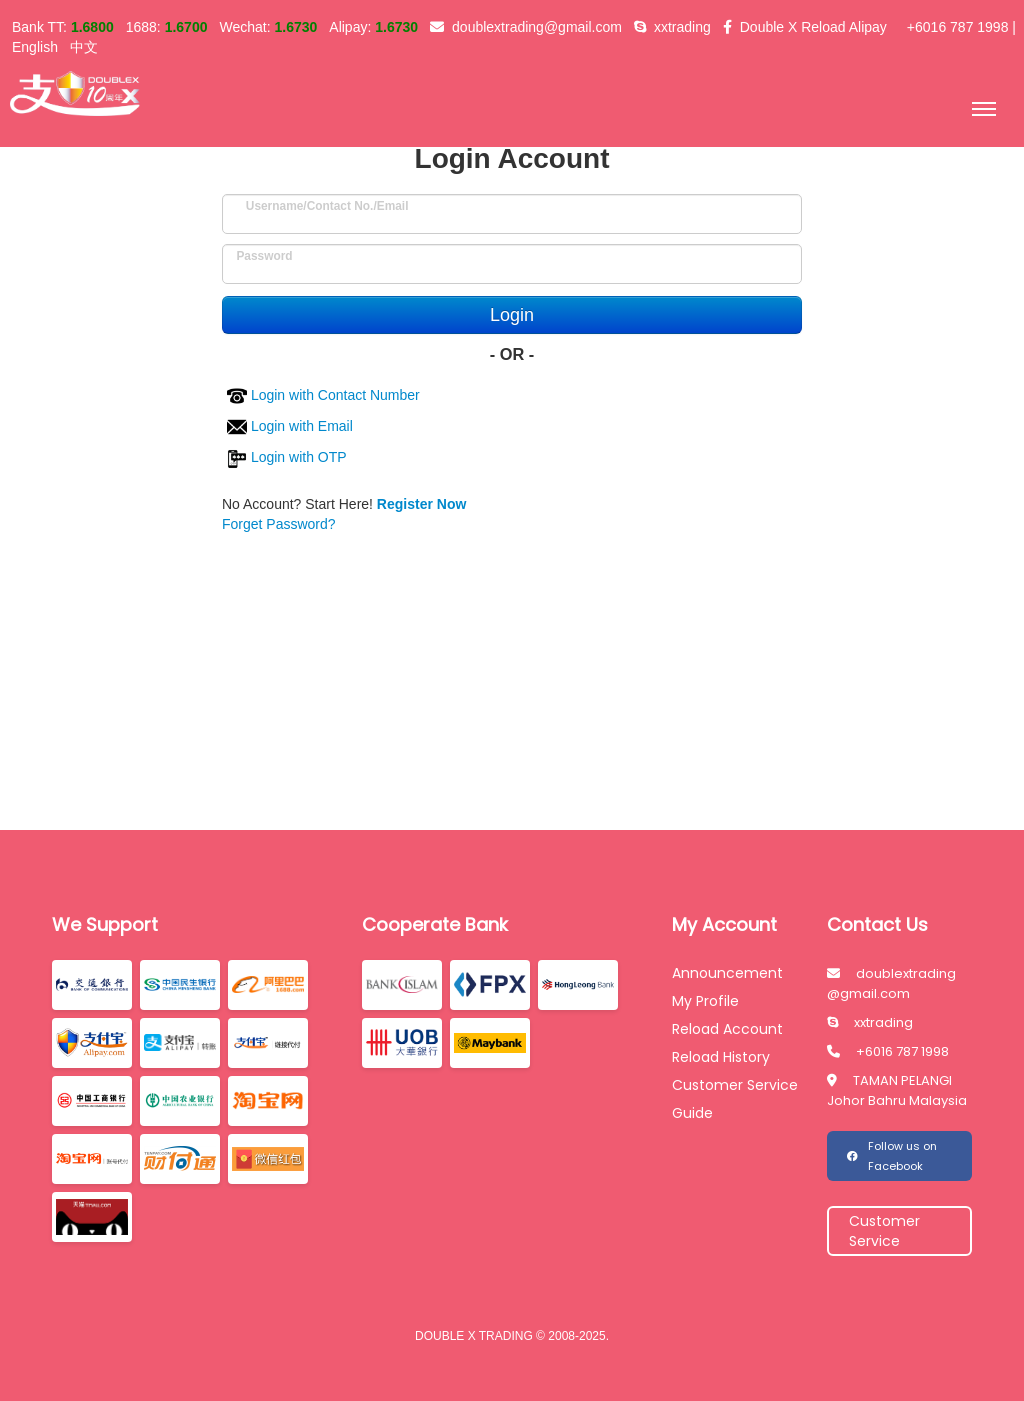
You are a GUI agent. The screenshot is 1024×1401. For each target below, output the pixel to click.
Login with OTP (287, 457)
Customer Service (735, 1085)
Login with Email (290, 426)
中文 (84, 47)
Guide (692, 1113)
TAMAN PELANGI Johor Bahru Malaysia (897, 1090)
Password (264, 250)
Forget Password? (279, 524)
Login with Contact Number (323, 395)
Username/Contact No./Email (327, 200)
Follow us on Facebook (892, 1156)
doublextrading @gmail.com (891, 983)
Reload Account (727, 1029)
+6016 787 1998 (888, 1051)
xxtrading (870, 1022)
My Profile (705, 1001)
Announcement (727, 973)
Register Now (421, 504)
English (35, 47)
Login (512, 315)
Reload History (721, 1057)
